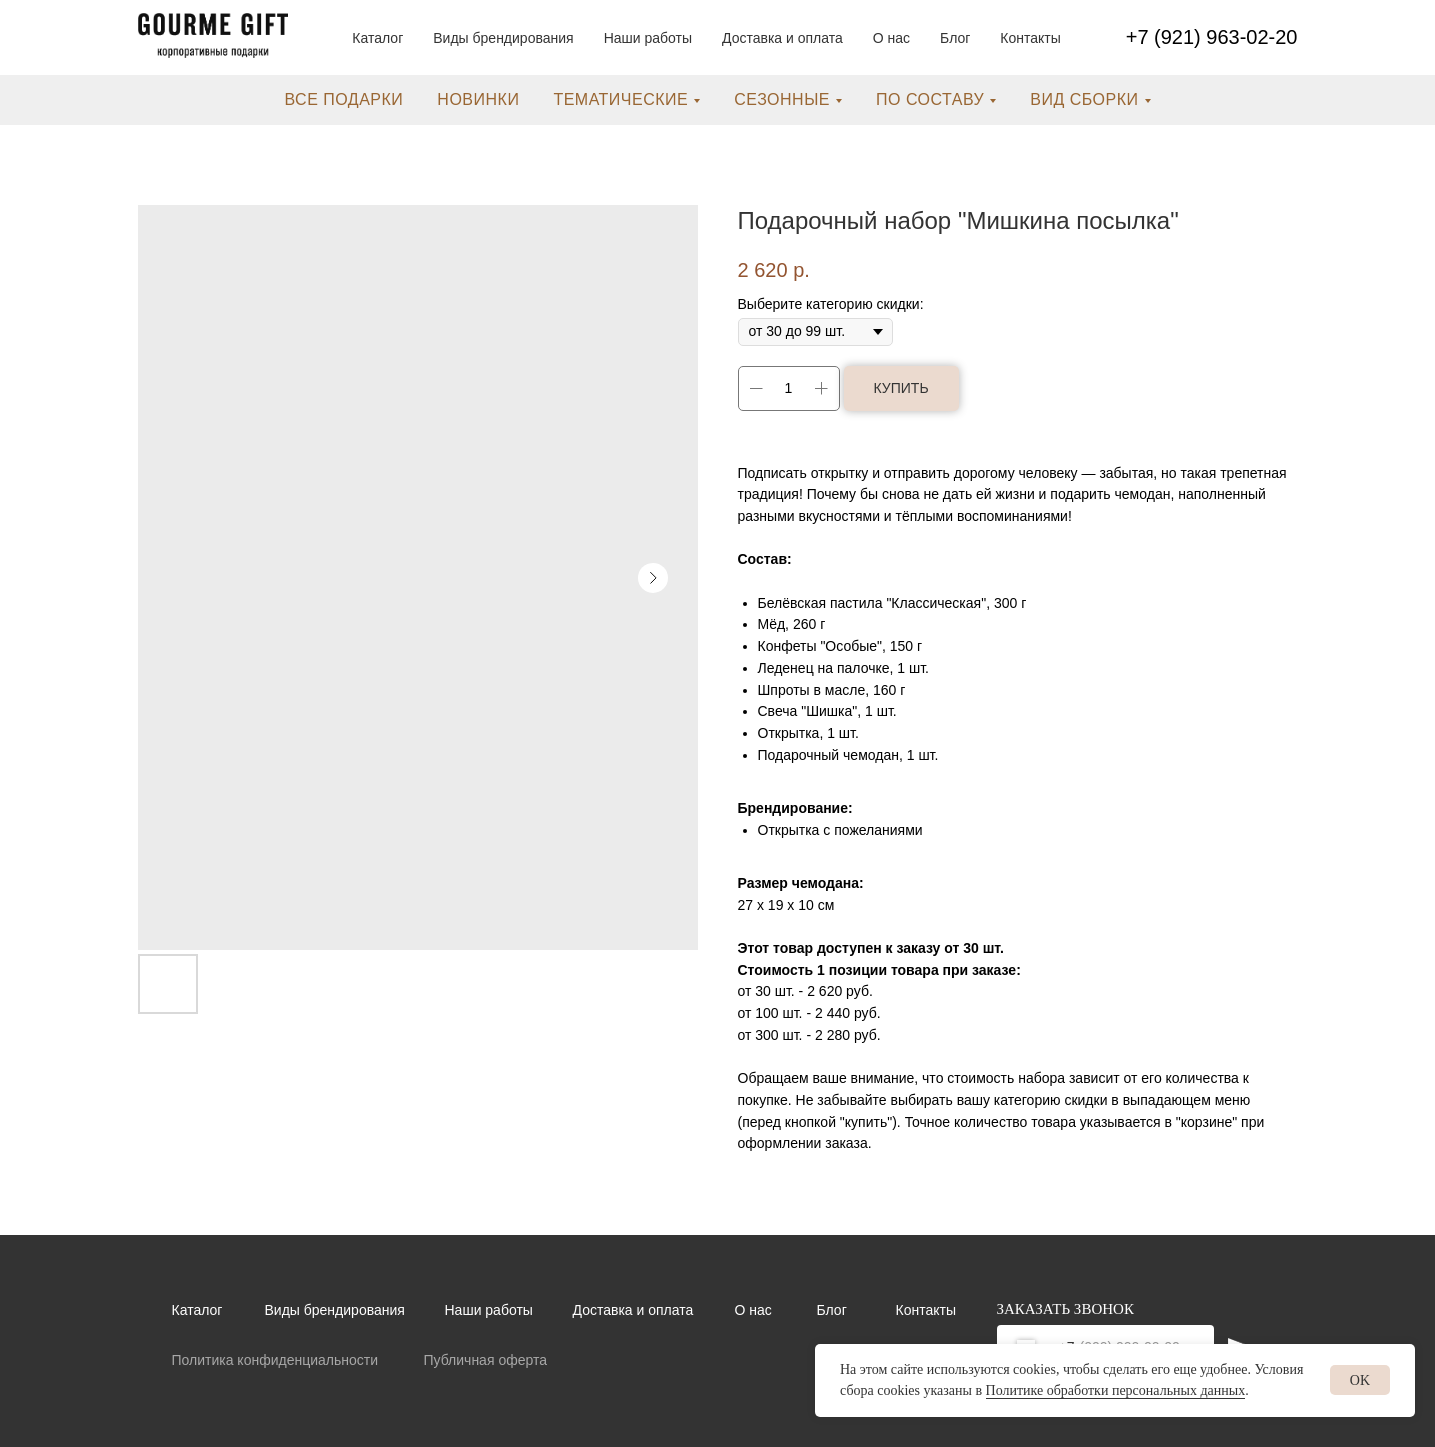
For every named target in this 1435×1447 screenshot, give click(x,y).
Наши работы (648, 38)
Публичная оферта (486, 1360)
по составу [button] (930, 99)
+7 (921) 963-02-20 (1212, 37)
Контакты (1030, 38)
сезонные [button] (782, 99)
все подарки (343, 99)
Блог (955, 38)
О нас (891, 38)
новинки (478, 99)
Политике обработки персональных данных (1116, 1390)
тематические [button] (620, 99)
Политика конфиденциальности (275, 1360)
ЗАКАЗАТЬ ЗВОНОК (1065, 1309)
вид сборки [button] (1084, 99)
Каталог (377, 38)
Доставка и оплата (782, 38)
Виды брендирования (503, 38)
